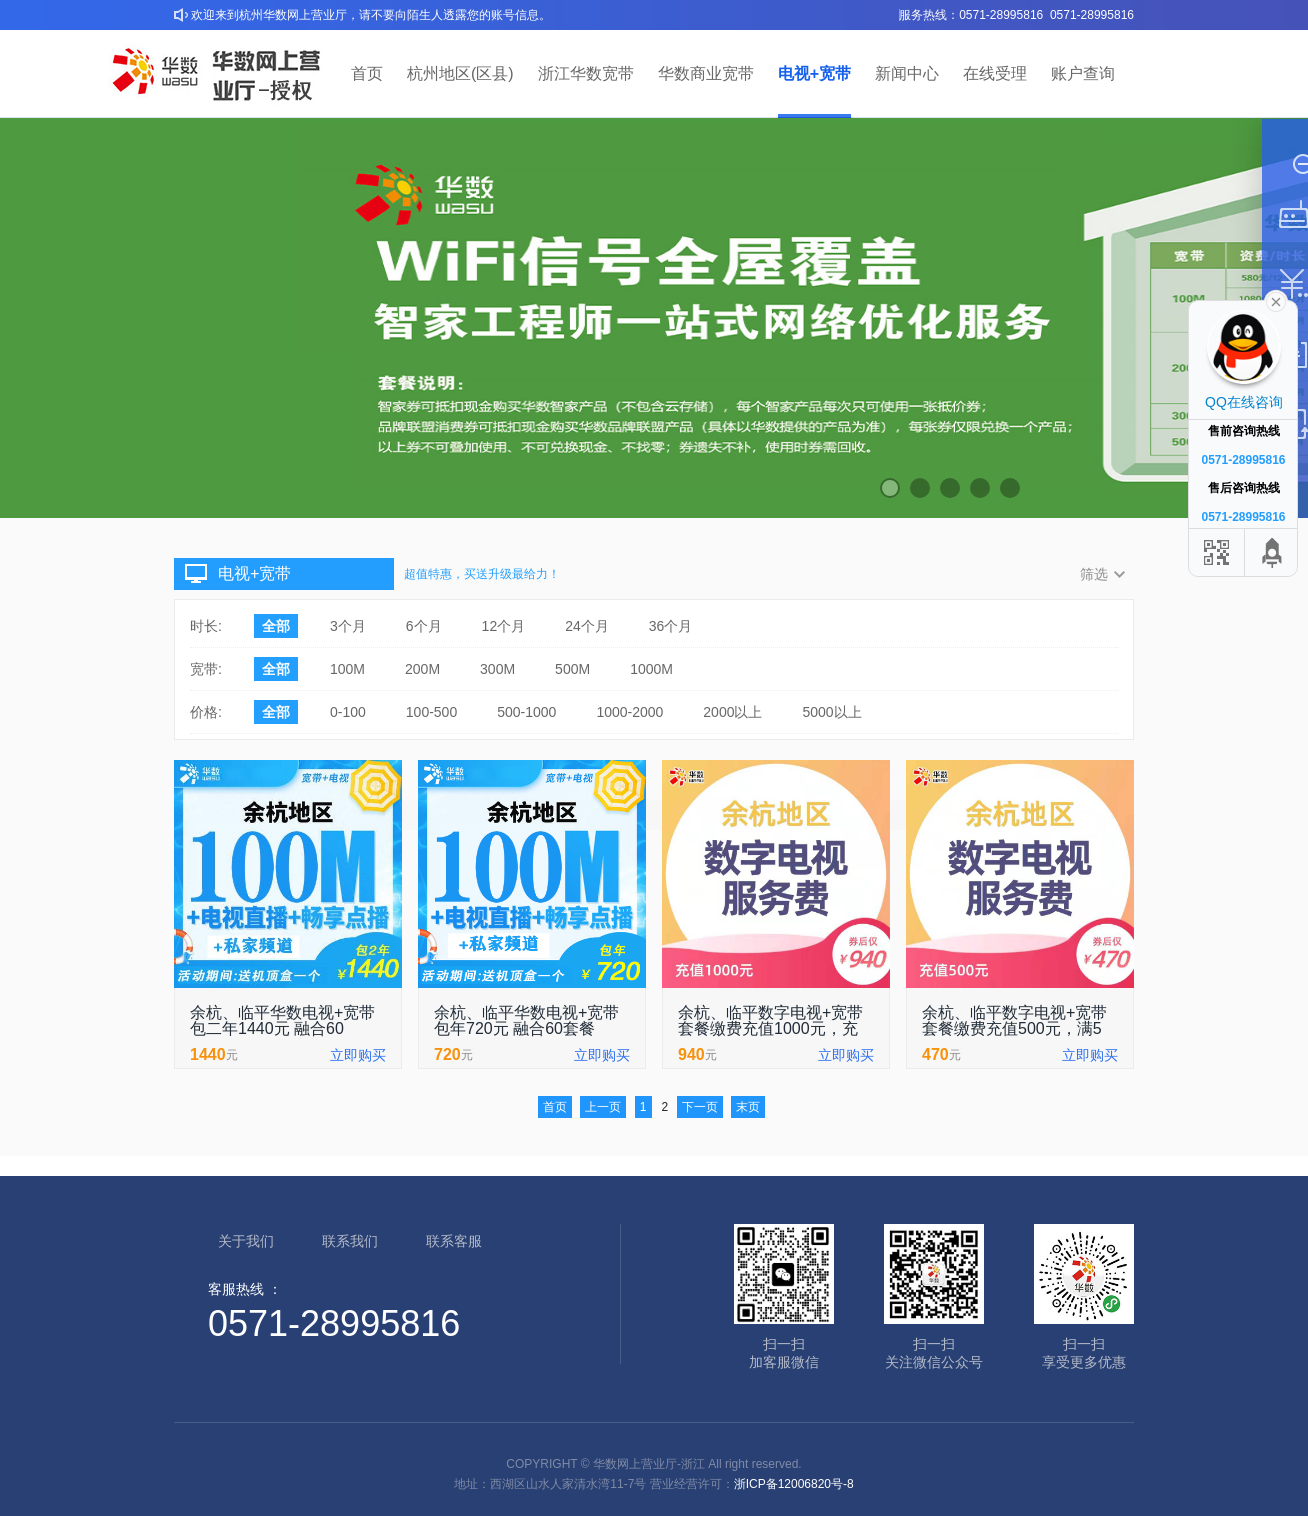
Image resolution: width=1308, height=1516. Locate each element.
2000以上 (732, 712)
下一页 (700, 1107)
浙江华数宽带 (586, 73)
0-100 (348, 712)
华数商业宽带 (706, 73)
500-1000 (526, 712)
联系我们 (350, 1241)
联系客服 (454, 1241)
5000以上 (831, 712)
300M (497, 669)
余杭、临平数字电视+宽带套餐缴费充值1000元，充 (770, 1020)
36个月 (671, 626)
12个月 (504, 626)
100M (347, 669)
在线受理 (995, 73)
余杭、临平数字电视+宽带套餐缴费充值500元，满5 (1014, 1020)
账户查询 (1083, 73)
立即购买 (358, 1055)
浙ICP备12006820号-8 (794, 1484)
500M (572, 669)
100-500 (431, 712)
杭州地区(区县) (460, 73)
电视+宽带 (814, 73)
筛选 (1094, 574)
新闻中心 (907, 73)
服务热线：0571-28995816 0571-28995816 (1016, 15)
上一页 (603, 1107)
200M (422, 669)
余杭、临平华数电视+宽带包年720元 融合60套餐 (526, 1020)
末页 (748, 1107)
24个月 (587, 626)
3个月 (348, 626)
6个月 (424, 626)
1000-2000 (629, 712)
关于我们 (246, 1241)
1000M (651, 669)
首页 (367, 73)
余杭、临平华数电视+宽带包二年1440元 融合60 (282, 1020)
